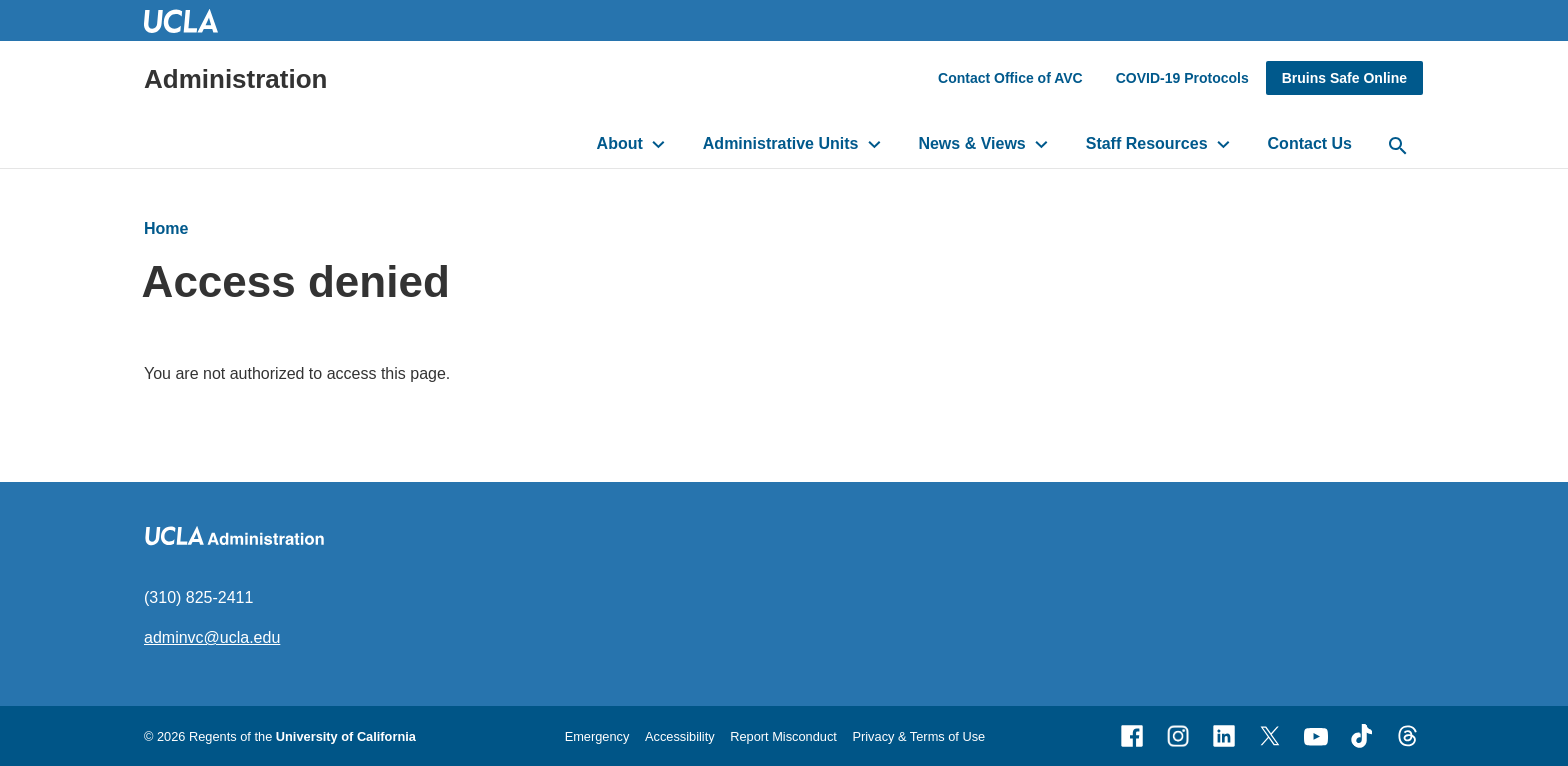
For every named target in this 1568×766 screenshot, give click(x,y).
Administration (235, 79)
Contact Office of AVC (1010, 78)
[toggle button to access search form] (1398, 147)
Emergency (597, 736)
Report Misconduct (783, 736)
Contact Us (1310, 143)
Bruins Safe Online (1344, 78)
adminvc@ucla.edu (212, 637)
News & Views (971, 143)
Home (166, 228)
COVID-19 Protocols (1182, 78)
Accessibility (680, 736)
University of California (346, 736)
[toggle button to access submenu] (658, 144)
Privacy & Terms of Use (918, 736)
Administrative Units (781, 143)
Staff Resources (1147, 143)
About (620, 143)
